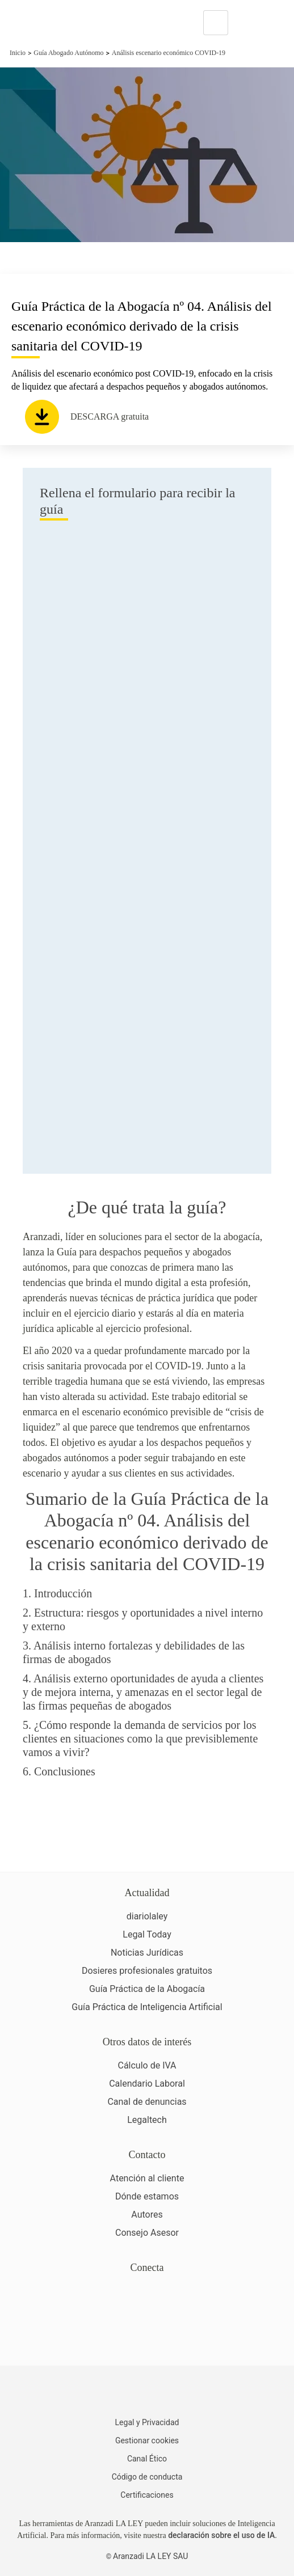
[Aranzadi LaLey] (147, 2392)
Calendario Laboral (147, 2083)
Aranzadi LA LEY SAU (150, 2556)
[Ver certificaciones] (147, 2338)
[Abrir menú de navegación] (276, 22)
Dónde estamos (147, 2196)
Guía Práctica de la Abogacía (147, 1988)
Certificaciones (146, 2494)
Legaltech (147, 2119)
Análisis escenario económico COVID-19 (168, 53)
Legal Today (147, 1934)
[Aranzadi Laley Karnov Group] (48, 22)
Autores (146, 2214)
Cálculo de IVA (146, 2065)
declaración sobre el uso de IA (221, 2535)
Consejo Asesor (147, 2232)
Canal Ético (147, 2458)
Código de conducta (147, 2476)
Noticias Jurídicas (147, 1952)
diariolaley (147, 1916)
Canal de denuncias (146, 2101)
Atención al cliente (147, 2178)
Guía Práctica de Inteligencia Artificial (147, 2007)
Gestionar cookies (147, 2440)
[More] (247, 22)
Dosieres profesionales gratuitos (147, 1970)
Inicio (18, 53)
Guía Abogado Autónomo (68, 53)
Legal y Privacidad (147, 2422)
